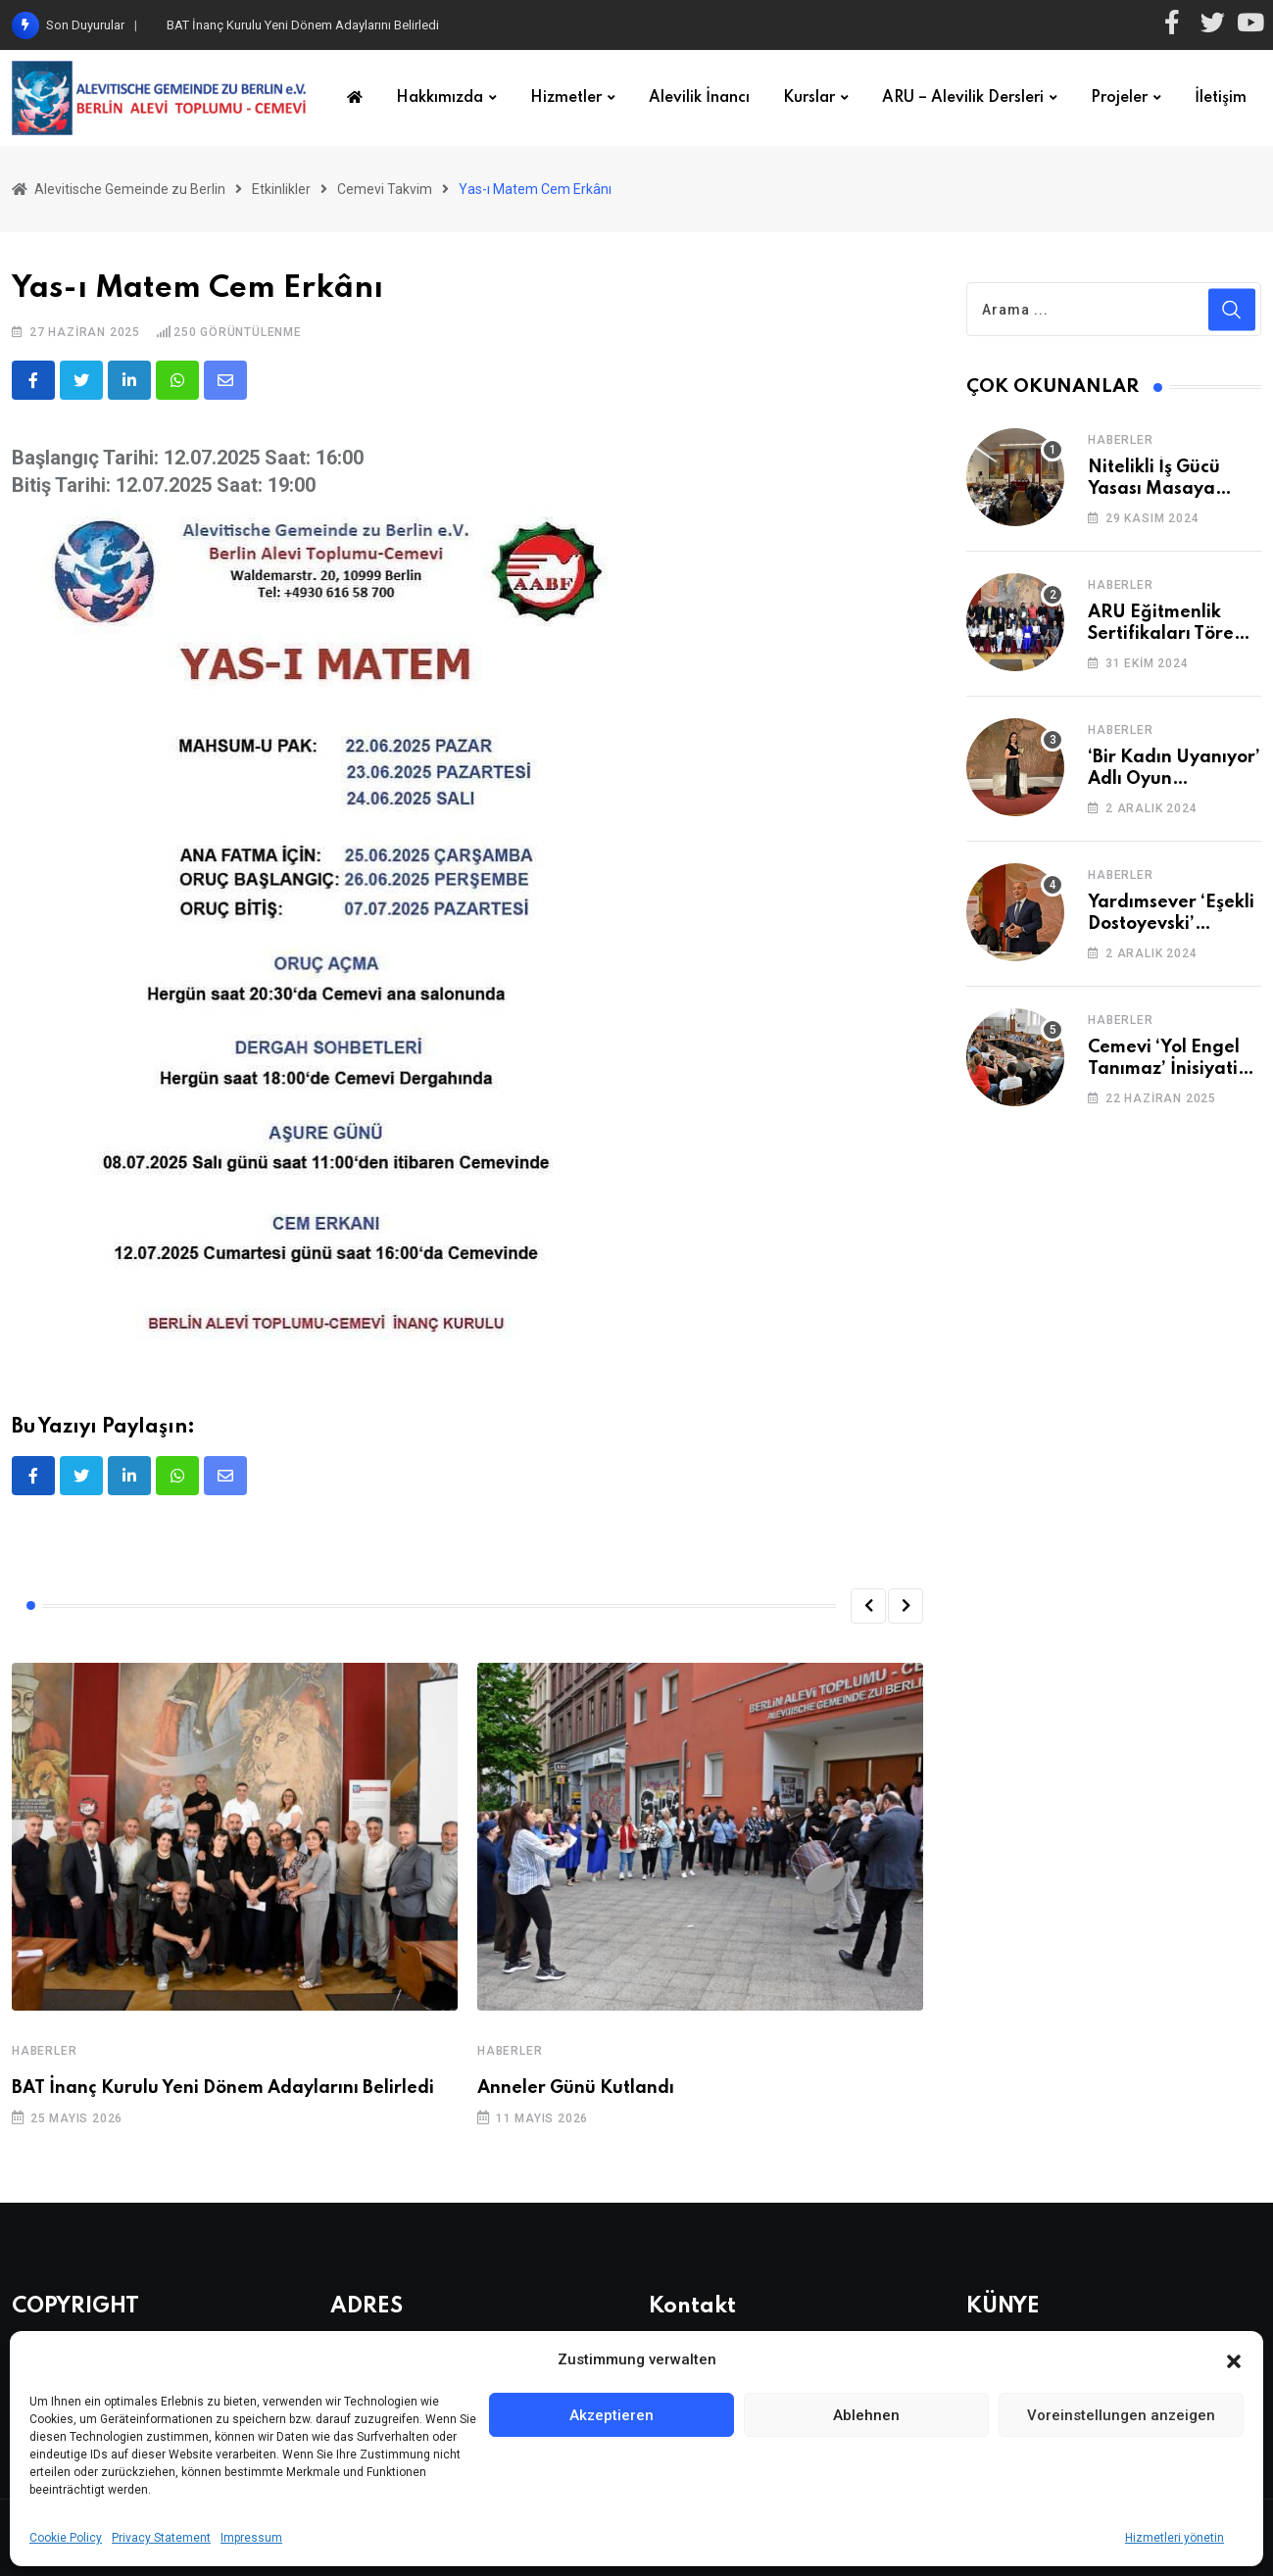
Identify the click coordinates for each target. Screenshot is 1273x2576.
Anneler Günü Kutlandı (575, 2088)
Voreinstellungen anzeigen (1121, 2415)
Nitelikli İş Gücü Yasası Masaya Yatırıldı (1154, 489)
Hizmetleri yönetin (1174, 2538)
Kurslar (809, 98)
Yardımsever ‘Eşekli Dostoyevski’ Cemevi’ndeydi (1171, 924)
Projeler (1119, 98)
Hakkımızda (439, 98)
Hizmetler (566, 98)
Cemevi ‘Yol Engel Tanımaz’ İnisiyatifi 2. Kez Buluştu (1168, 1069)
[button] (1234, 2359)
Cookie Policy (65, 2538)
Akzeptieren (611, 2415)
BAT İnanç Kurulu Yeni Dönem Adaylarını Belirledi (303, 25)
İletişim (1221, 98)
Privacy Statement (161, 2538)
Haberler (44, 2051)
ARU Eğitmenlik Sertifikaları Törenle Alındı (1174, 634)
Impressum (251, 2538)
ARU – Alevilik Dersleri (963, 98)
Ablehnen (866, 2415)
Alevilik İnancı (699, 98)
